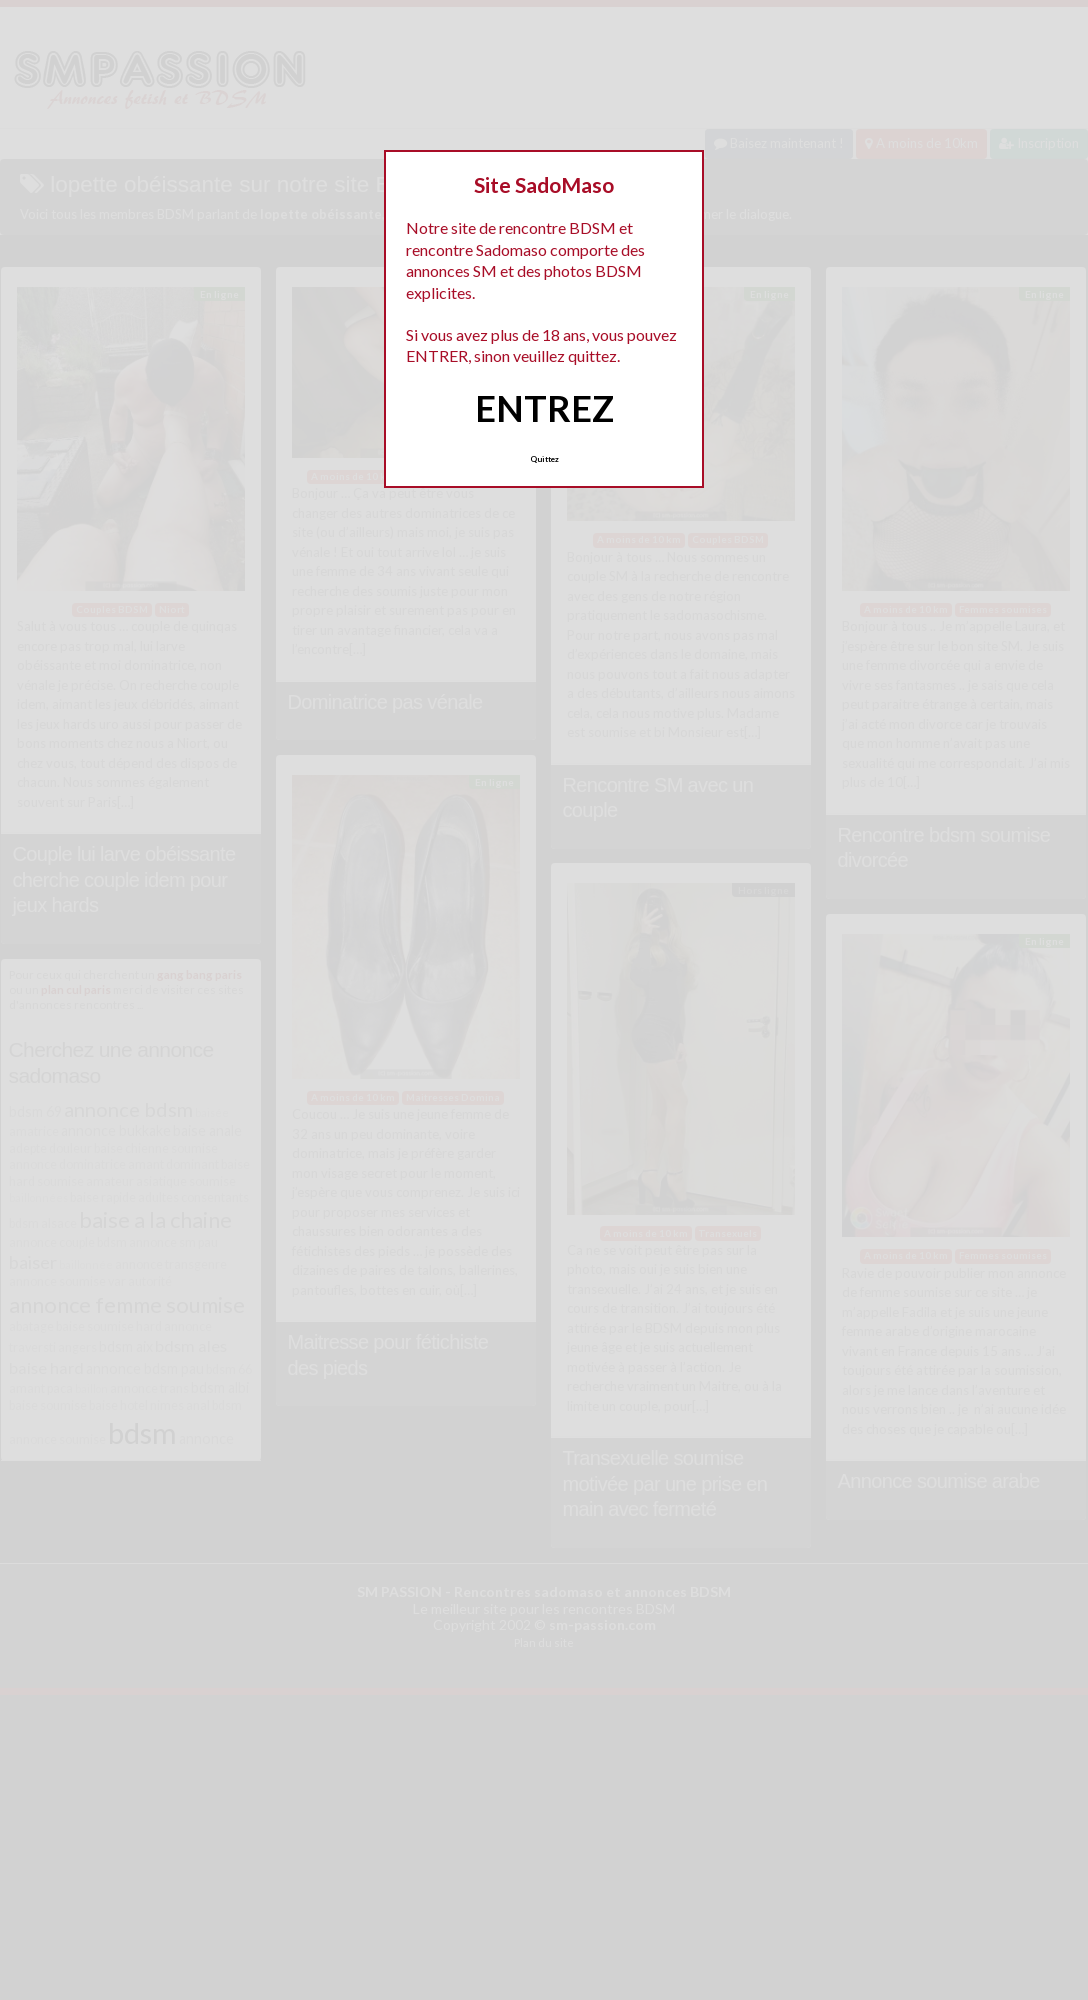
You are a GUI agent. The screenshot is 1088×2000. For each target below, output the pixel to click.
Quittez (544, 459)
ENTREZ (544, 408)
